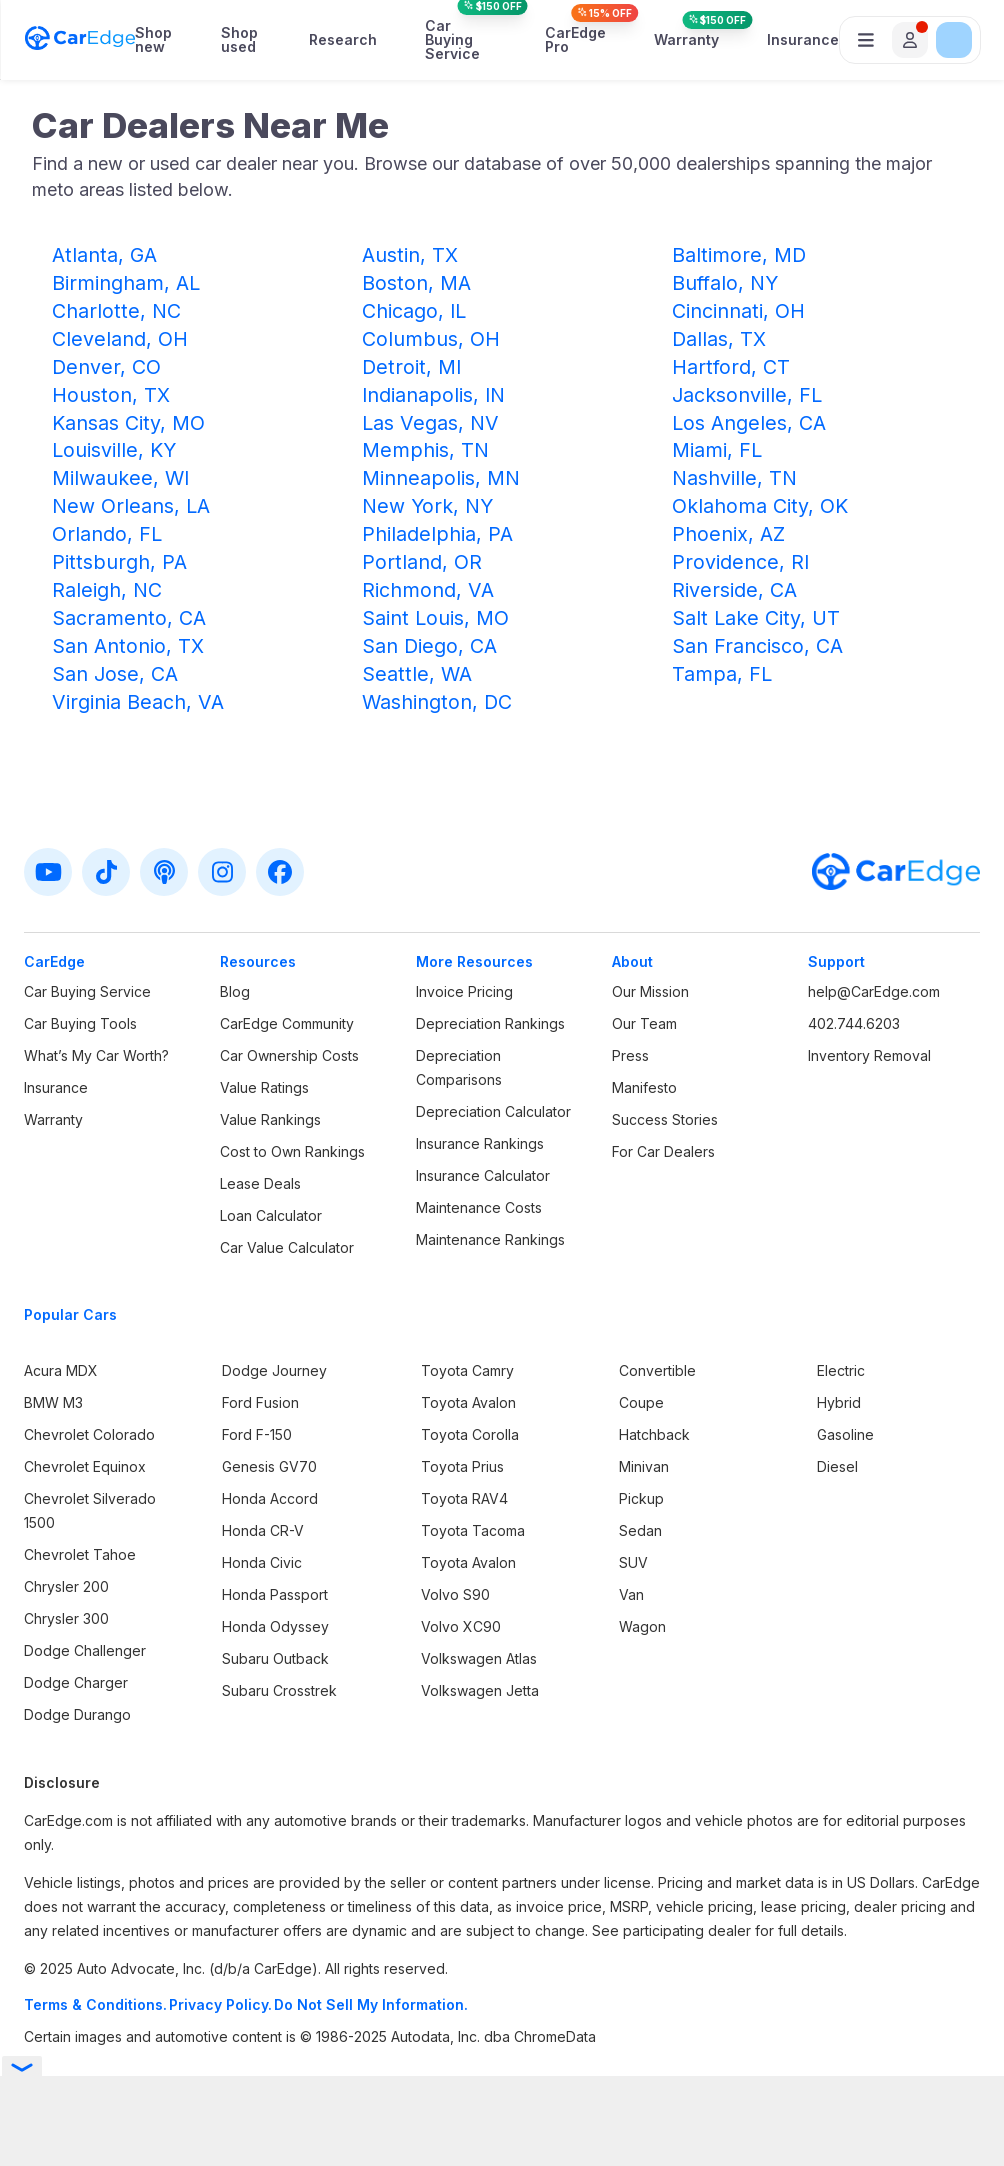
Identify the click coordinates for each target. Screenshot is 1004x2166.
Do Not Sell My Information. (371, 2004)
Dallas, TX (719, 339)
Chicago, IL (414, 311)
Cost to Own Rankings (292, 1151)
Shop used (239, 40)
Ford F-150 (257, 1434)
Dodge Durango (77, 1714)
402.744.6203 (854, 1023)
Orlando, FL (107, 534)
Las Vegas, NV (430, 423)
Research (343, 40)
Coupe (641, 1402)
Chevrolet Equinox (85, 1466)
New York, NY (427, 506)
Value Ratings (264, 1087)
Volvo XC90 (461, 1626)
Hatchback (654, 1434)
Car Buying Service (461, 40)
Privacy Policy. (220, 2004)
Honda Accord (270, 1498)
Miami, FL (717, 450)
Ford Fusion (260, 1402)
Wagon (642, 1626)
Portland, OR (422, 562)
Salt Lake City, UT (756, 618)
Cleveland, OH (120, 339)
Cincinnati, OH (738, 311)
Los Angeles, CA (749, 423)
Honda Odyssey (275, 1626)
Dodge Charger (76, 1682)
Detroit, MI (411, 367)
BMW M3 (53, 1402)
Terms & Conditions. (95, 2004)
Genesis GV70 (269, 1466)
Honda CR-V (263, 1530)
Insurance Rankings (480, 1143)
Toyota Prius (462, 1466)
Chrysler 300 (66, 1618)
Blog (235, 991)
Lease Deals (260, 1183)
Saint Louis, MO (435, 618)
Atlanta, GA (104, 255)
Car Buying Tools (80, 1023)
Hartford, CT (731, 367)
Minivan (644, 1466)
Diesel (837, 1466)
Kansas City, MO (128, 423)
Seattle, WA (417, 674)
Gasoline (845, 1434)
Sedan (640, 1530)
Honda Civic (262, 1562)
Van (631, 1594)
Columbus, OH (431, 339)
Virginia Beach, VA (138, 702)
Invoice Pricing (464, 991)
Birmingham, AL (126, 283)
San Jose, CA (115, 674)
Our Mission (650, 991)
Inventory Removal (869, 1055)
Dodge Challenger (85, 1650)
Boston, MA (416, 283)
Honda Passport (275, 1594)
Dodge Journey (274, 1370)
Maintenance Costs (479, 1207)
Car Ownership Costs (289, 1055)
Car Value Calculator (287, 1247)
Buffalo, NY (725, 283)
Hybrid (839, 1402)
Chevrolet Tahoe (80, 1554)
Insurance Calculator (483, 1175)
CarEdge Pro (575, 40)
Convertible (657, 1370)
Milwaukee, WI (120, 478)
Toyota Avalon (468, 1402)
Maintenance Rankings (490, 1239)
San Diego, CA (429, 646)
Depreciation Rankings (490, 1023)
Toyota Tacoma (473, 1530)
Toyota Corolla (470, 1434)
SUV (633, 1562)
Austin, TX (410, 255)
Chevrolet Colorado (89, 1434)
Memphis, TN (425, 450)
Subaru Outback (275, 1658)
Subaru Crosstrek (279, 1690)
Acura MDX (61, 1370)
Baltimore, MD (739, 255)
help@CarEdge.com (874, 991)
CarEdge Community (287, 1023)
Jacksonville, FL (747, 395)
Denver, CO (106, 367)
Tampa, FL (722, 674)
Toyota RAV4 (464, 1498)
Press (630, 1055)
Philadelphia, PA (437, 534)
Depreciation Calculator (493, 1111)
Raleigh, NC (107, 590)
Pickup (641, 1498)
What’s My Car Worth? (96, 1055)
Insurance (803, 40)
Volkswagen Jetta (480, 1690)
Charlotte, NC (116, 311)
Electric (841, 1370)
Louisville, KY (114, 450)
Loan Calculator (271, 1215)
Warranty (686, 40)
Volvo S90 (455, 1594)
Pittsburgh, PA (119, 562)
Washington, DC (437, 702)
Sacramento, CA (129, 618)
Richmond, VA (428, 590)
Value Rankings (270, 1119)
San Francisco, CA (757, 646)
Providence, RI (740, 562)
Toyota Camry (467, 1370)
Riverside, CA (734, 590)
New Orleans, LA (131, 506)
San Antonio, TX (128, 646)
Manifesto (644, 1087)
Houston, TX (111, 395)
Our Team (644, 1023)
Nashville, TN (734, 478)
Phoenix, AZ (728, 534)
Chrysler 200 (66, 1586)
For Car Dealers (663, 1151)
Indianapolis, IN (433, 395)
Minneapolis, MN (441, 478)
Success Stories (665, 1119)
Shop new (153, 40)
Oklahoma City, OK (760, 506)
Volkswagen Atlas (479, 1658)
